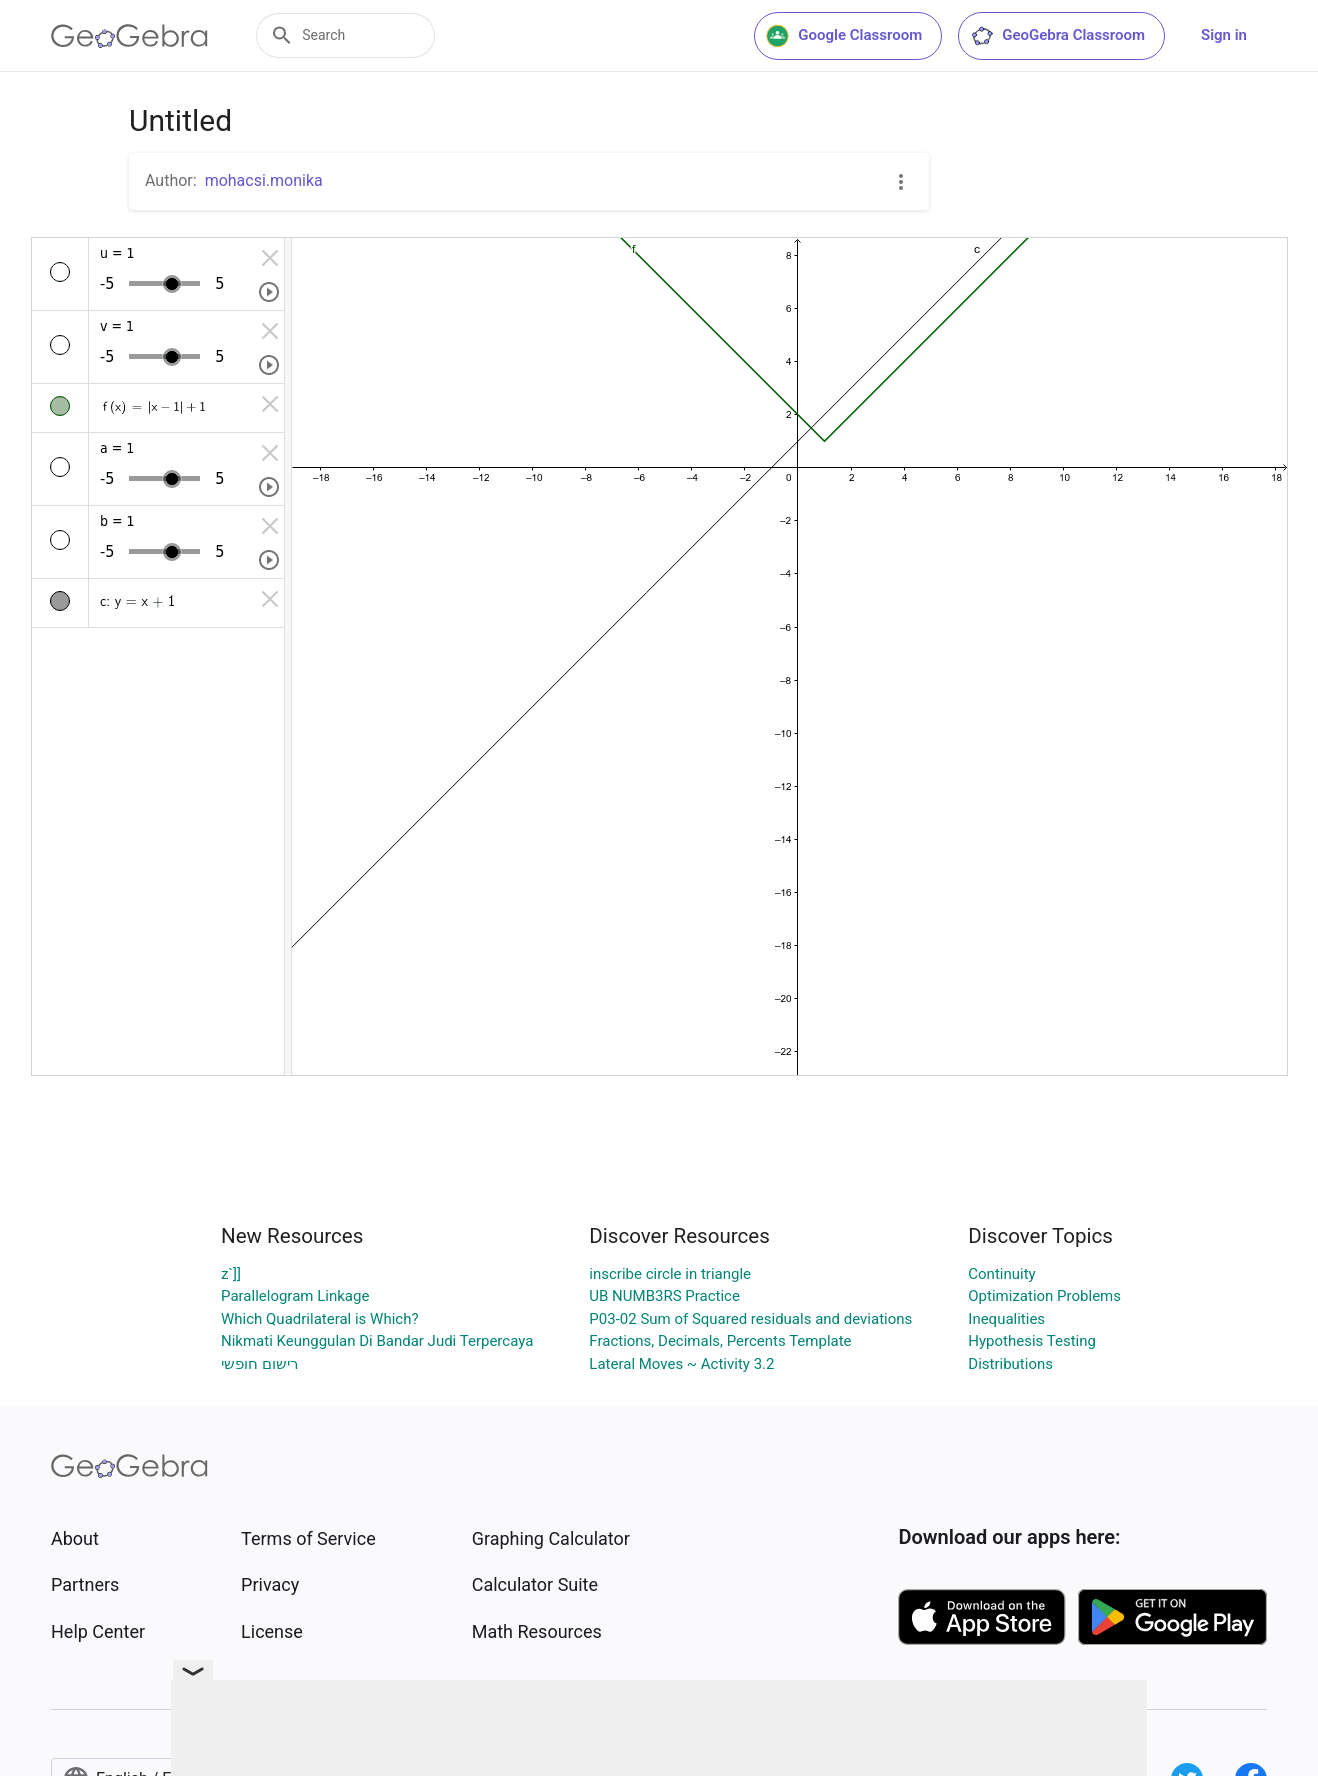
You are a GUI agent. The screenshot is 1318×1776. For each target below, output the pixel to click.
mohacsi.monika (264, 180)
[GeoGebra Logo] (129, 36)
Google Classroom (844, 36)
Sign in (1224, 35)
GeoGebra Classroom (1057, 36)
